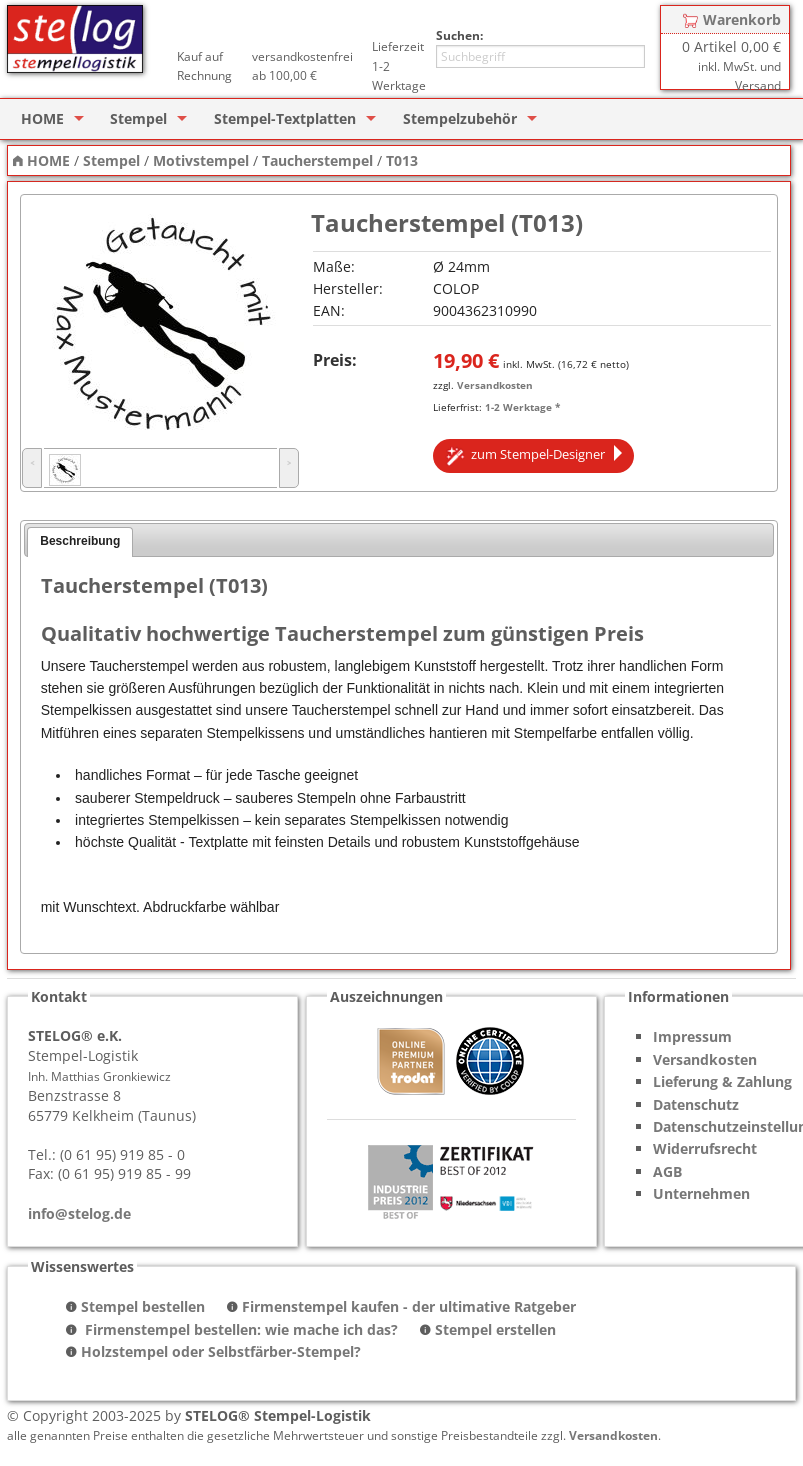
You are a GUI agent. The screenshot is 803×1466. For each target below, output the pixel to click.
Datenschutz (696, 1104)
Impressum (692, 1036)
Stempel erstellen (495, 1329)
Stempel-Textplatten (285, 118)
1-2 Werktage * (522, 407)
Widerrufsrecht (705, 1148)
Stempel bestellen (143, 1306)
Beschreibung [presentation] (80, 541)
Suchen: (459, 35)
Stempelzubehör (460, 118)
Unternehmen (701, 1193)
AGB (667, 1171)
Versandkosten (495, 385)
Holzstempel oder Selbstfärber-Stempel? (221, 1351)
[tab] (80, 542)
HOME (42, 118)
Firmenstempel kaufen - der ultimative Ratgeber (409, 1306)
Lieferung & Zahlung (722, 1081)
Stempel (138, 118)
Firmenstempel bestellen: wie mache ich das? (239, 1329)
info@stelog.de (79, 1213)
